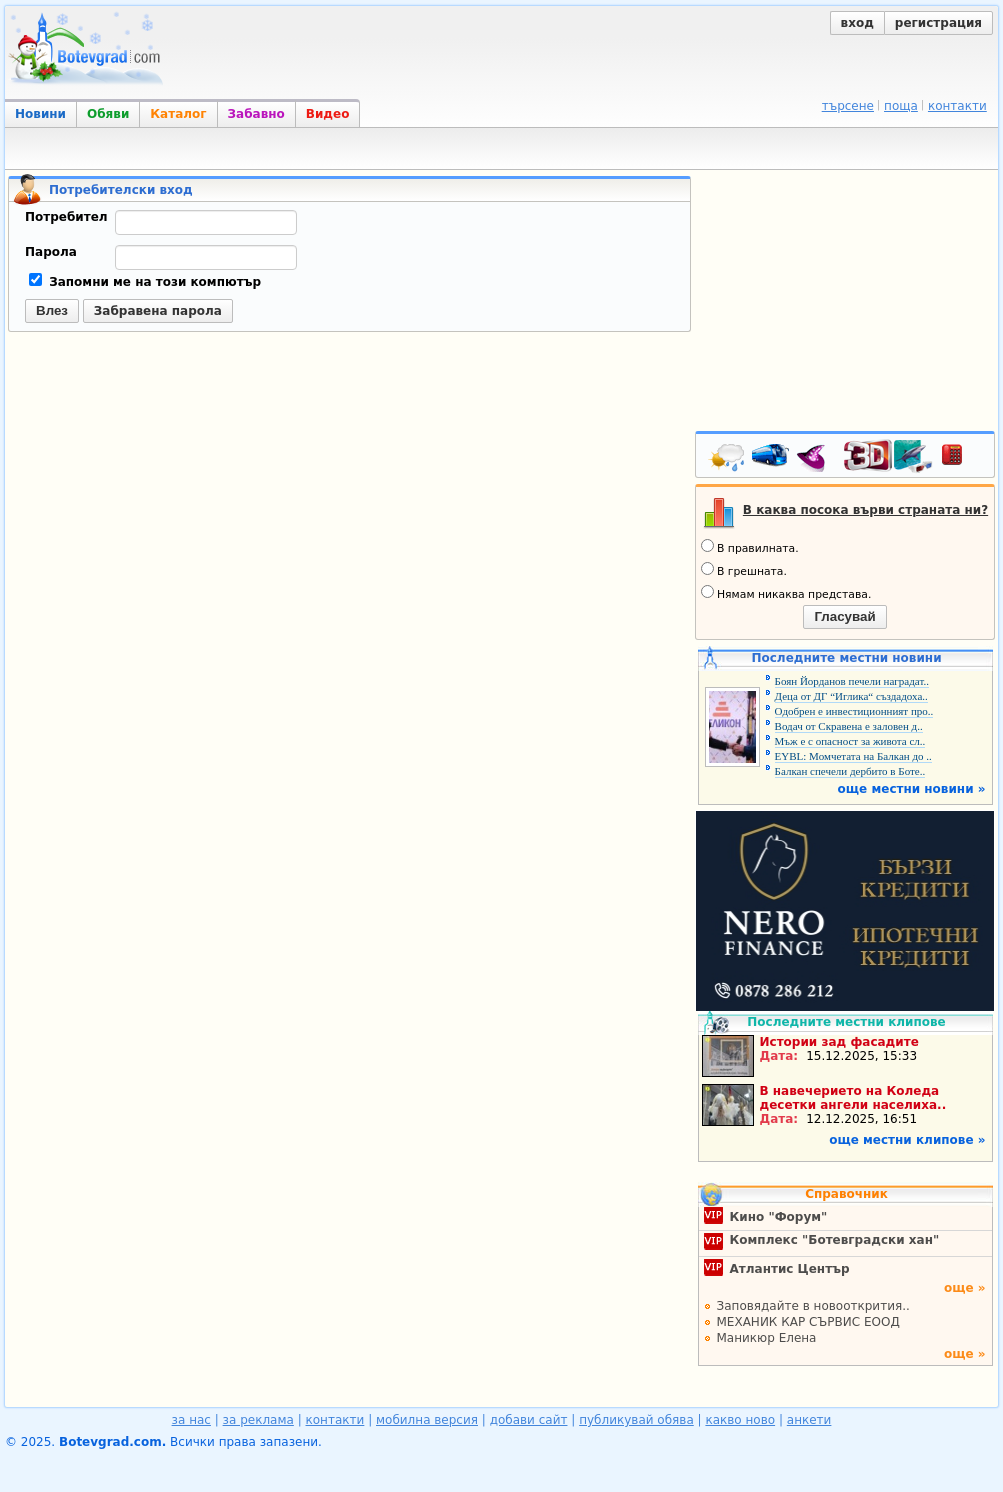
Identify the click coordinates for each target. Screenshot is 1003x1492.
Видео (328, 114)
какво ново (740, 1420)
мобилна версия (427, 1420)
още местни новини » (912, 789)
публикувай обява (636, 1420)
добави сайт (529, 1420)
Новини (40, 114)
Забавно (256, 114)
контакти (957, 106)
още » (965, 1288)
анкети (809, 1420)
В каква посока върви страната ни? (865, 510)
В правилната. (750, 547)
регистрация (938, 23)
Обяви (108, 114)
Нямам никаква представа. (786, 593)
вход (857, 23)
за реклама (258, 1420)
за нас (191, 1420)
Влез (52, 310)
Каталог (178, 114)
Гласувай (844, 616)
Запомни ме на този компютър (145, 282)
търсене (848, 106)
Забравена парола (158, 311)
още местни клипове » (907, 1140)
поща (901, 106)
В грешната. (744, 570)
